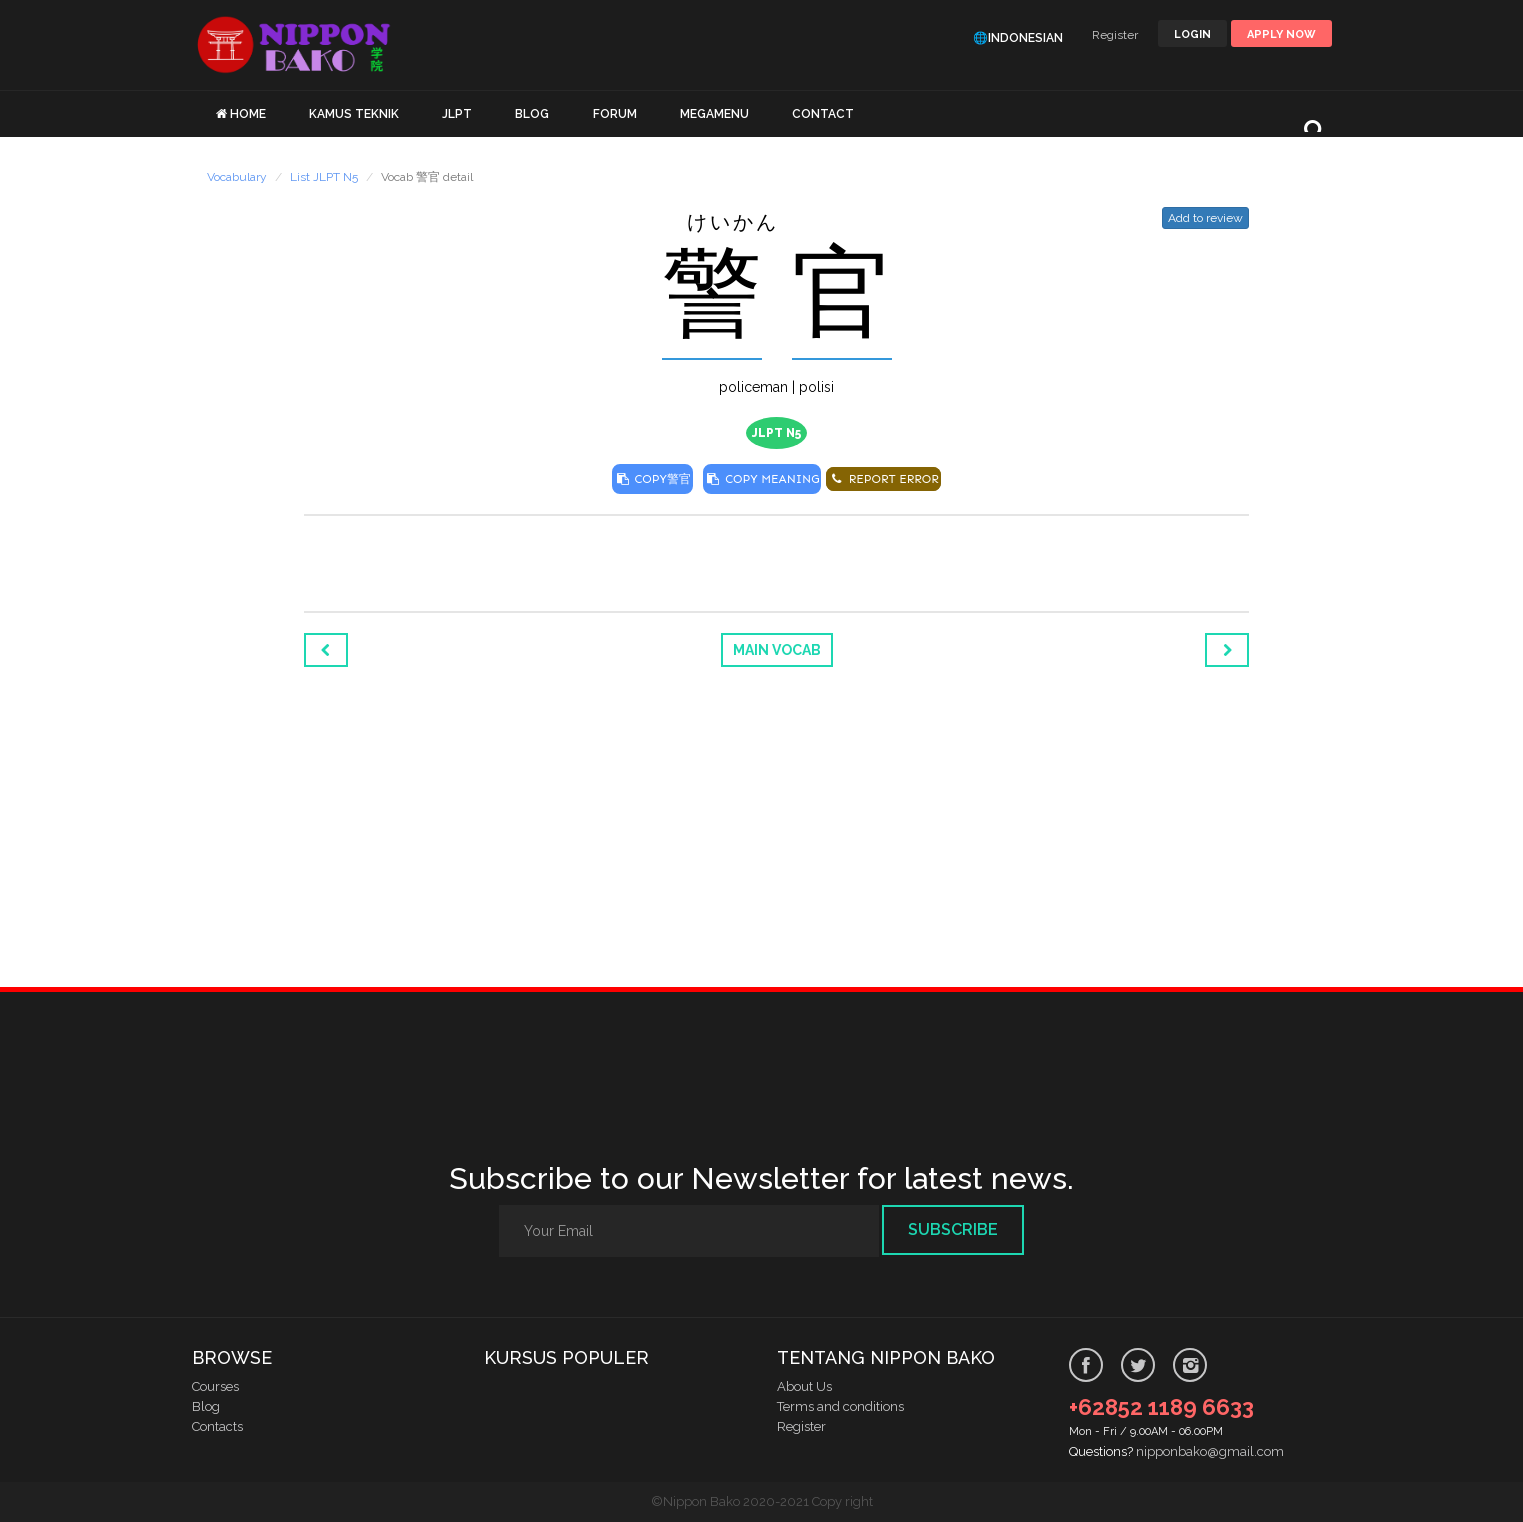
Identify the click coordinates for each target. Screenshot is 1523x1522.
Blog (206, 1406)
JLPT (457, 114)
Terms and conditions (840, 1406)
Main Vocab (777, 650)
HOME (248, 114)
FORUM (615, 114)
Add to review (1205, 218)
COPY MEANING (762, 479)
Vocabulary (237, 177)
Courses (215, 1386)
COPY (652, 479)
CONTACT (823, 114)
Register (1115, 35)
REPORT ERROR (883, 479)
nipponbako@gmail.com (1210, 1451)
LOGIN (1192, 34)
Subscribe (953, 1229)
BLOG (532, 114)
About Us (804, 1386)
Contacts (217, 1426)
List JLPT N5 (324, 177)
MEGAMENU (714, 114)
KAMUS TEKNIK (354, 114)
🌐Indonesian (1018, 38)
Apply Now (1281, 34)
